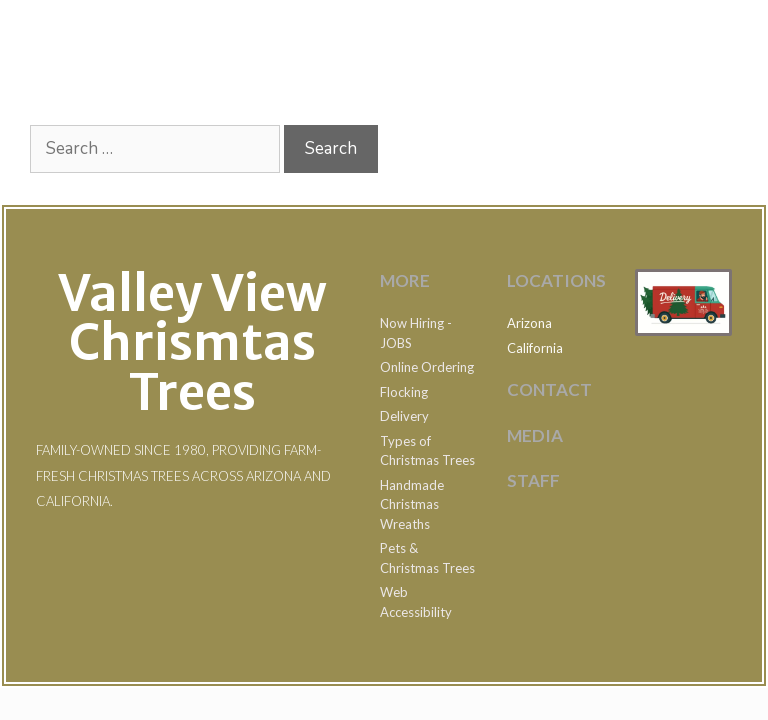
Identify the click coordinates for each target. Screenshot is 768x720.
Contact (549, 389)
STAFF (533, 480)
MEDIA (535, 435)
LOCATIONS (556, 280)
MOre (405, 280)
